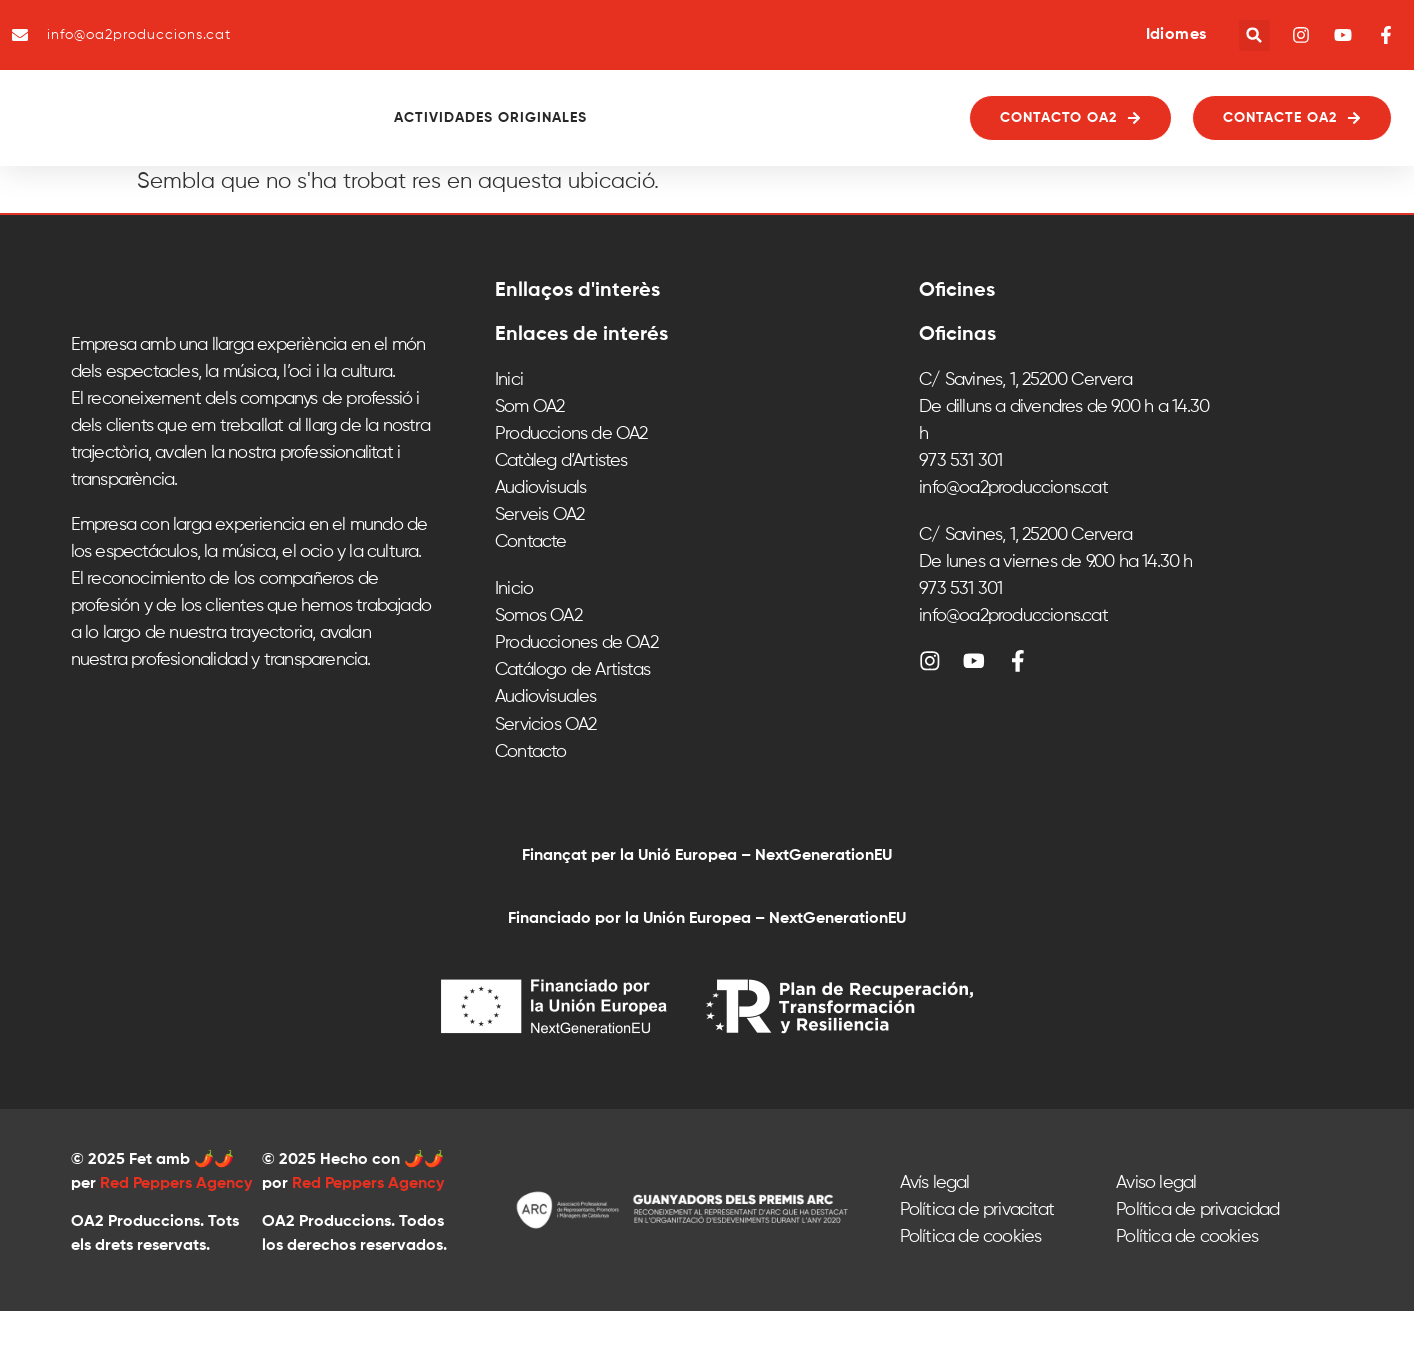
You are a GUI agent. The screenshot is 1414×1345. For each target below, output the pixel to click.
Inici (509, 415)
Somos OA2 (538, 651)
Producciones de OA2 (576, 678)
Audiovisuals (540, 523)
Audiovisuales (546, 732)
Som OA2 (529, 442)
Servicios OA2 (546, 759)
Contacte (531, 577)
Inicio (514, 624)
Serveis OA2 (539, 550)
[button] (1254, 35)
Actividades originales (545, 136)
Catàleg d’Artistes (561, 496)
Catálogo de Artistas (572, 705)
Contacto (531, 786)
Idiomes (1176, 35)
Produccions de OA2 (571, 469)
